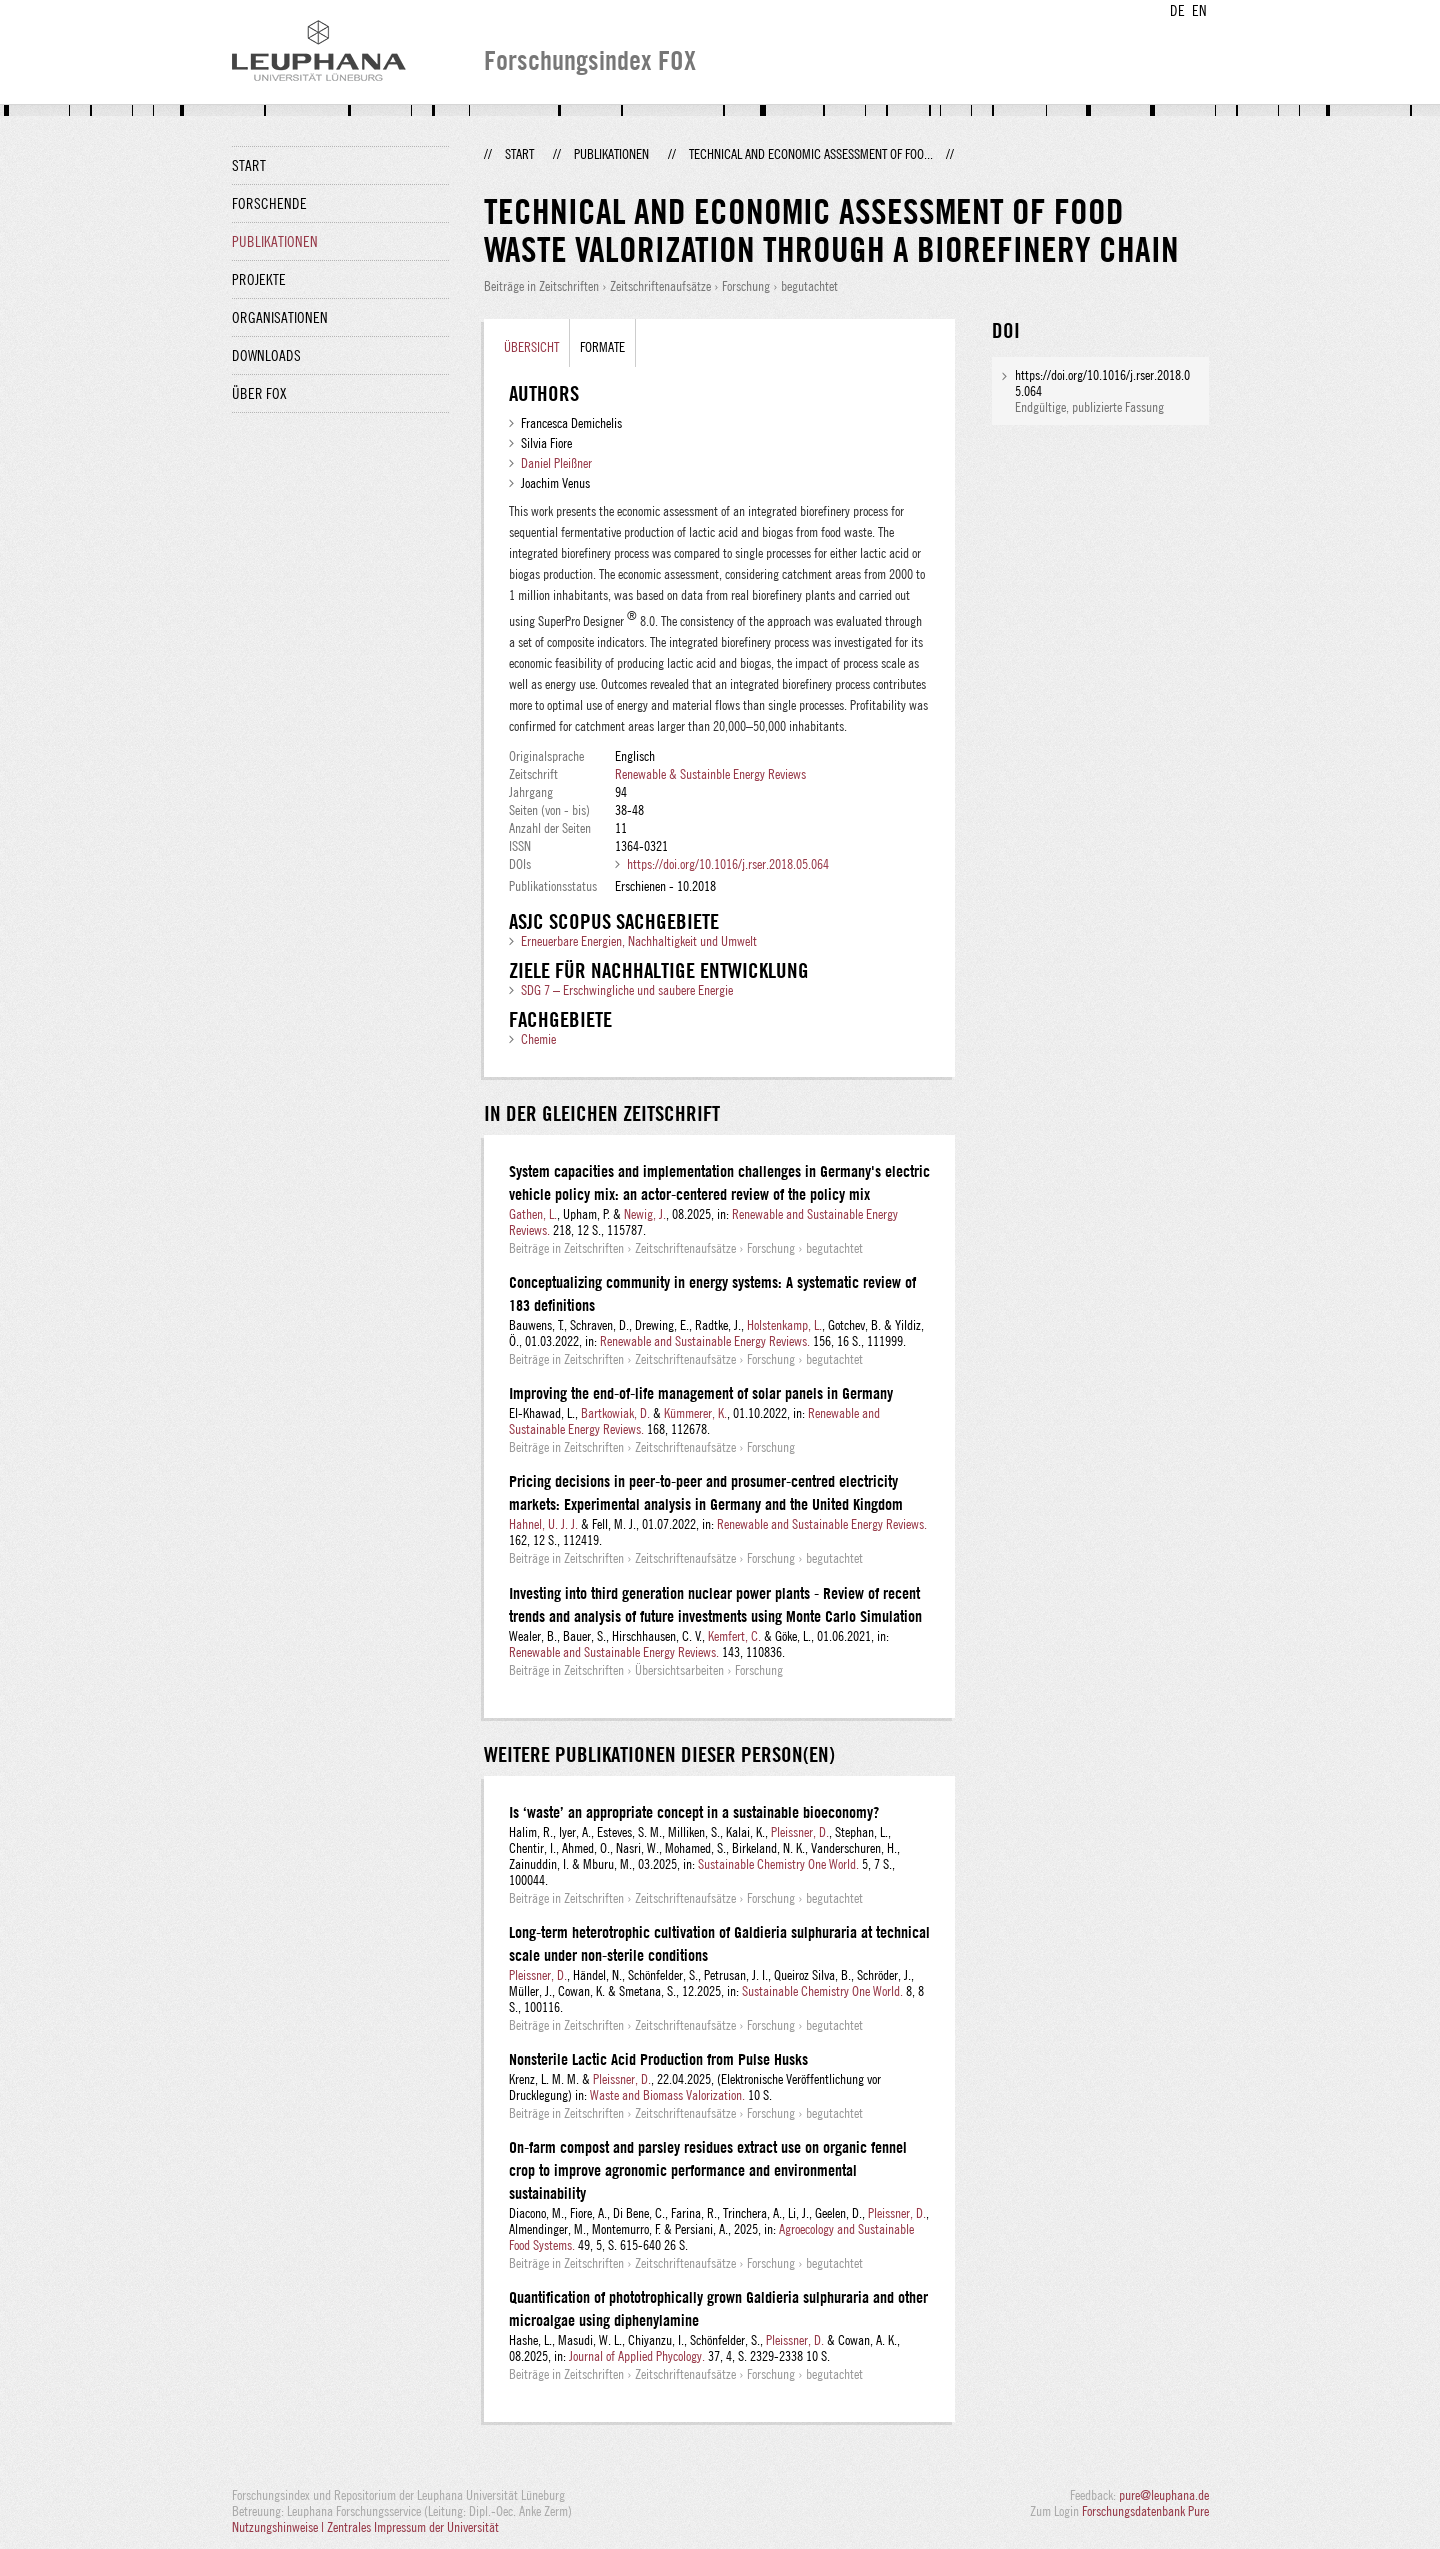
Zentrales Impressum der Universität (413, 2527)
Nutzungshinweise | (279, 2527)
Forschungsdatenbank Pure (1145, 2511)
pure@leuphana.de (1164, 2495)
